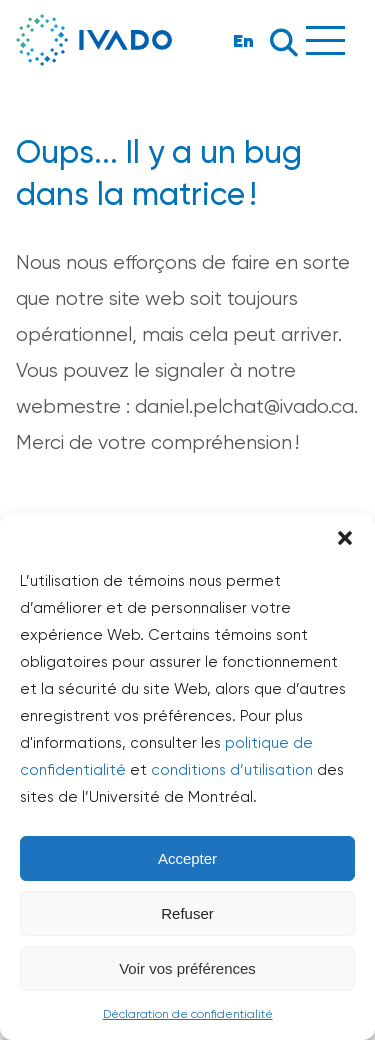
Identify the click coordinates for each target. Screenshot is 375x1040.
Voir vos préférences (187, 968)
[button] (345, 538)
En (243, 40)
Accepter (187, 858)
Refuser (187, 913)
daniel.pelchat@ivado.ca (244, 406)
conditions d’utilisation (232, 770)
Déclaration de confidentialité (188, 1014)
